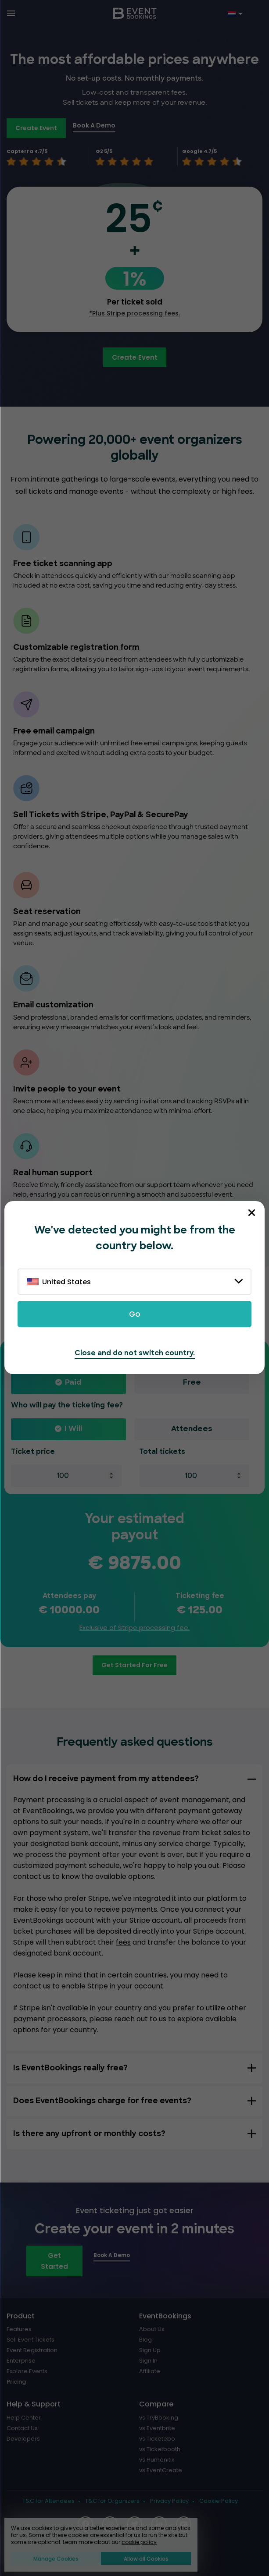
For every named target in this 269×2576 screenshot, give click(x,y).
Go (134, 1314)
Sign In (148, 2361)
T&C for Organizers (112, 2501)
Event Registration (32, 2350)
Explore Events (27, 2371)
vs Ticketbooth (159, 2449)
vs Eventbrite (157, 2428)
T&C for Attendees (48, 2501)
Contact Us (22, 2428)
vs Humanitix (156, 2460)
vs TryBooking (158, 2418)
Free (192, 1382)
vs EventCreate (160, 2470)
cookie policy (139, 2542)
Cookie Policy (218, 2501)
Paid (73, 1382)
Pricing (16, 2382)
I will (73, 1429)
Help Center (24, 2418)
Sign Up (150, 2350)
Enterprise (21, 2361)
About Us (152, 2329)
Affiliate (149, 2371)
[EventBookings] (134, 13)
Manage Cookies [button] (56, 2558)
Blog (145, 2340)
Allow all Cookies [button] (146, 2558)
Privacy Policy (169, 2501)
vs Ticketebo (157, 2439)
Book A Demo (94, 125)
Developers (23, 2439)
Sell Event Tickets (30, 2340)
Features (19, 2329)
